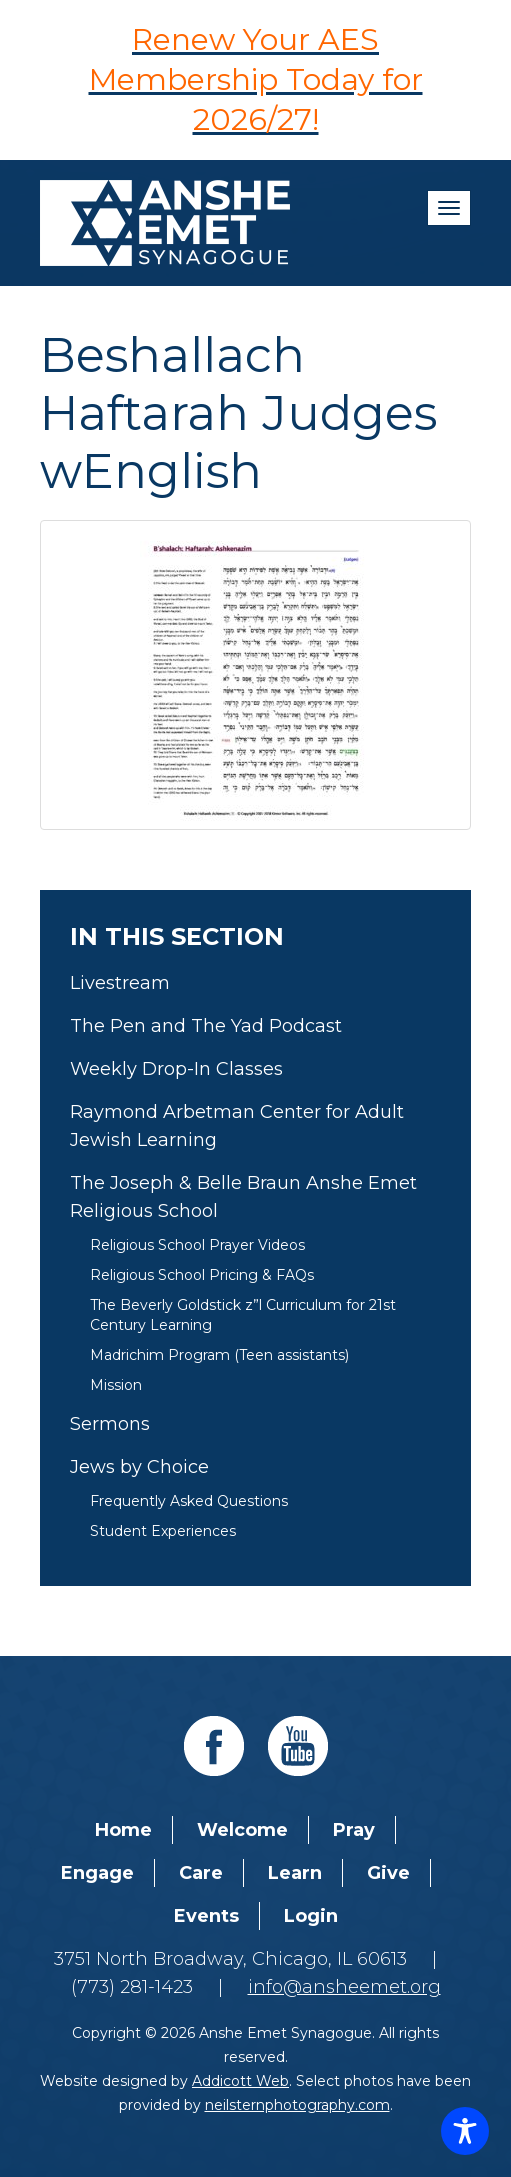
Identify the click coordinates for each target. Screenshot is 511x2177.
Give (388, 1873)
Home (123, 1830)
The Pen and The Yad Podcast (206, 1026)
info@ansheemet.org (344, 1987)
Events (206, 1916)
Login (311, 1916)
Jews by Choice (139, 1467)
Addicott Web (240, 2081)
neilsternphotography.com (297, 2105)
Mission (116, 1385)
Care (201, 1873)
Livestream (120, 983)
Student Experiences (163, 1531)
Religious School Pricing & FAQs (202, 1275)
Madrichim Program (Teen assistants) (219, 1355)
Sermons (110, 1424)
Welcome (242, 1830)
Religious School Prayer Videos (197, 1245)
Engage (97, 1873)
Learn (295, 1873)
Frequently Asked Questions (189, 1501)
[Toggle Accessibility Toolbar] (465, 2131)
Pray (354, 1830)
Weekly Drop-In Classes (176, 1069)
